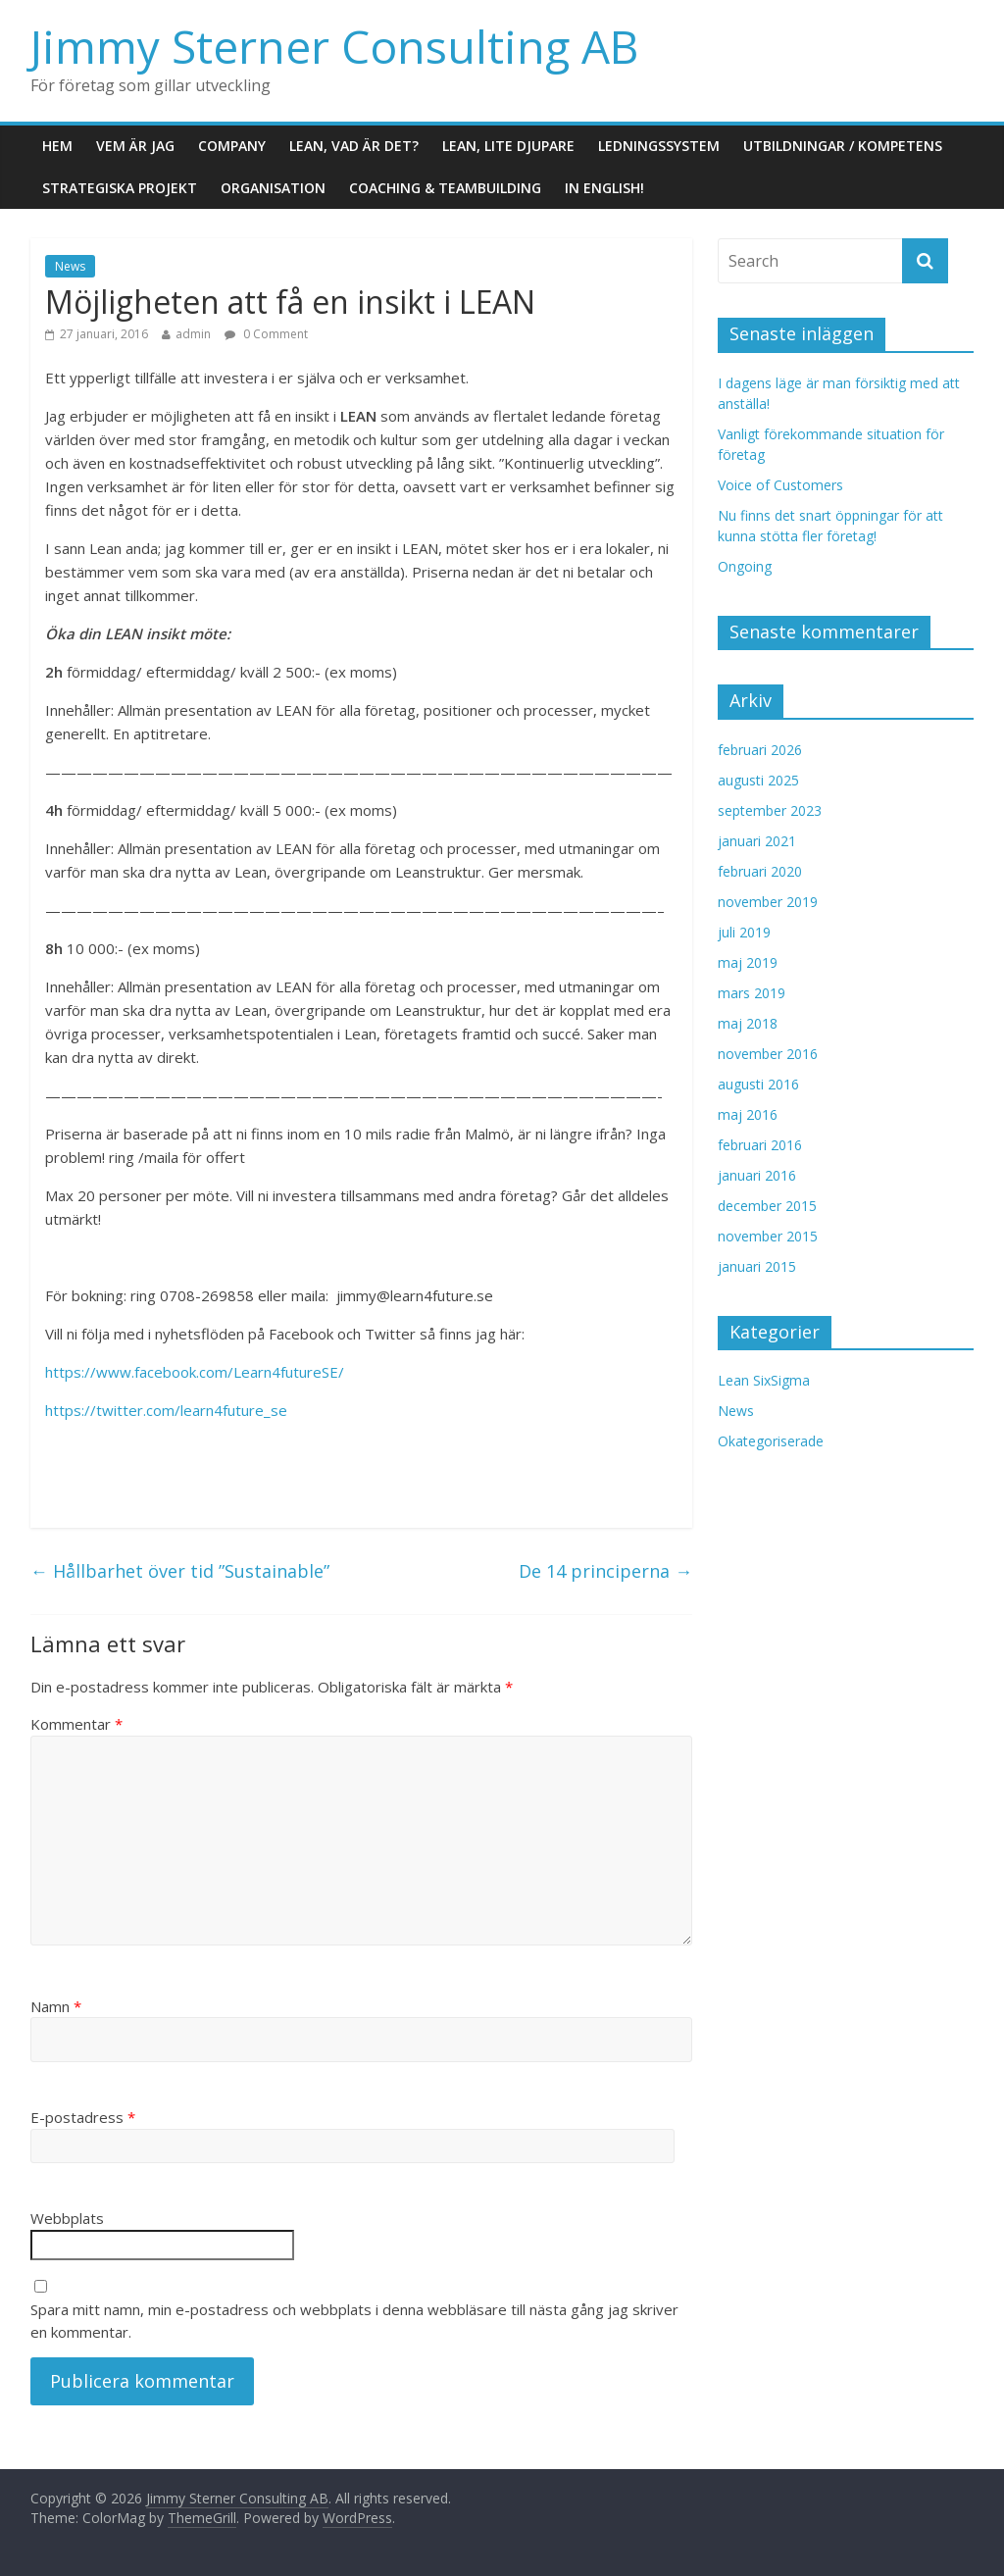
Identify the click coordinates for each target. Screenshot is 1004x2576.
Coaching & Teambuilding (445, 187)
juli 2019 (744, 932)
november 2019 (768, 901)
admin (193, 334)
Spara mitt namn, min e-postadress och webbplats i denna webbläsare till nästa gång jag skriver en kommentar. (354, 2320)
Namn (55, 2006)
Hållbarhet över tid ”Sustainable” (179, 1571)
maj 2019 (748, 962)
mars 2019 (751, 993)
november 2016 (768, 1053)
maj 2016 (748, 1114)
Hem (57, 145)
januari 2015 (757, 1266)
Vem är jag (135, 145)
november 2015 (768, 1236)
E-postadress (82, 2117)
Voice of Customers (780, 485)
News (70, 266)
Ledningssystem (659, 145)
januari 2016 (757, 1175)
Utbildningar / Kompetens (842, 145)
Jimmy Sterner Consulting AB (334, 46)
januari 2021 (757, 841)
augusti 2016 (758, 1084)
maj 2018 (748, 1023)
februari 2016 (760, 1145)
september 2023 (770, 810)
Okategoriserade (771, 1441)
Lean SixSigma (764, 1380)
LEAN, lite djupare (508, 145)
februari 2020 (760, 871)
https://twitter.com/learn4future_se (166, 1410)
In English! (604, 187)
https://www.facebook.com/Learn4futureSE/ (194, 1372)
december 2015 (767, 1205)
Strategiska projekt (119, 187)
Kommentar (76, 1724)
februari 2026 (760, 749)
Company (232, 145)
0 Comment (266, 334)
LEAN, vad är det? (354, 145)
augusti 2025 (758, 780)
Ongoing (745, 566)
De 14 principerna (605, 1571)
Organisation (273, 187)
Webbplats (67, 2218)
